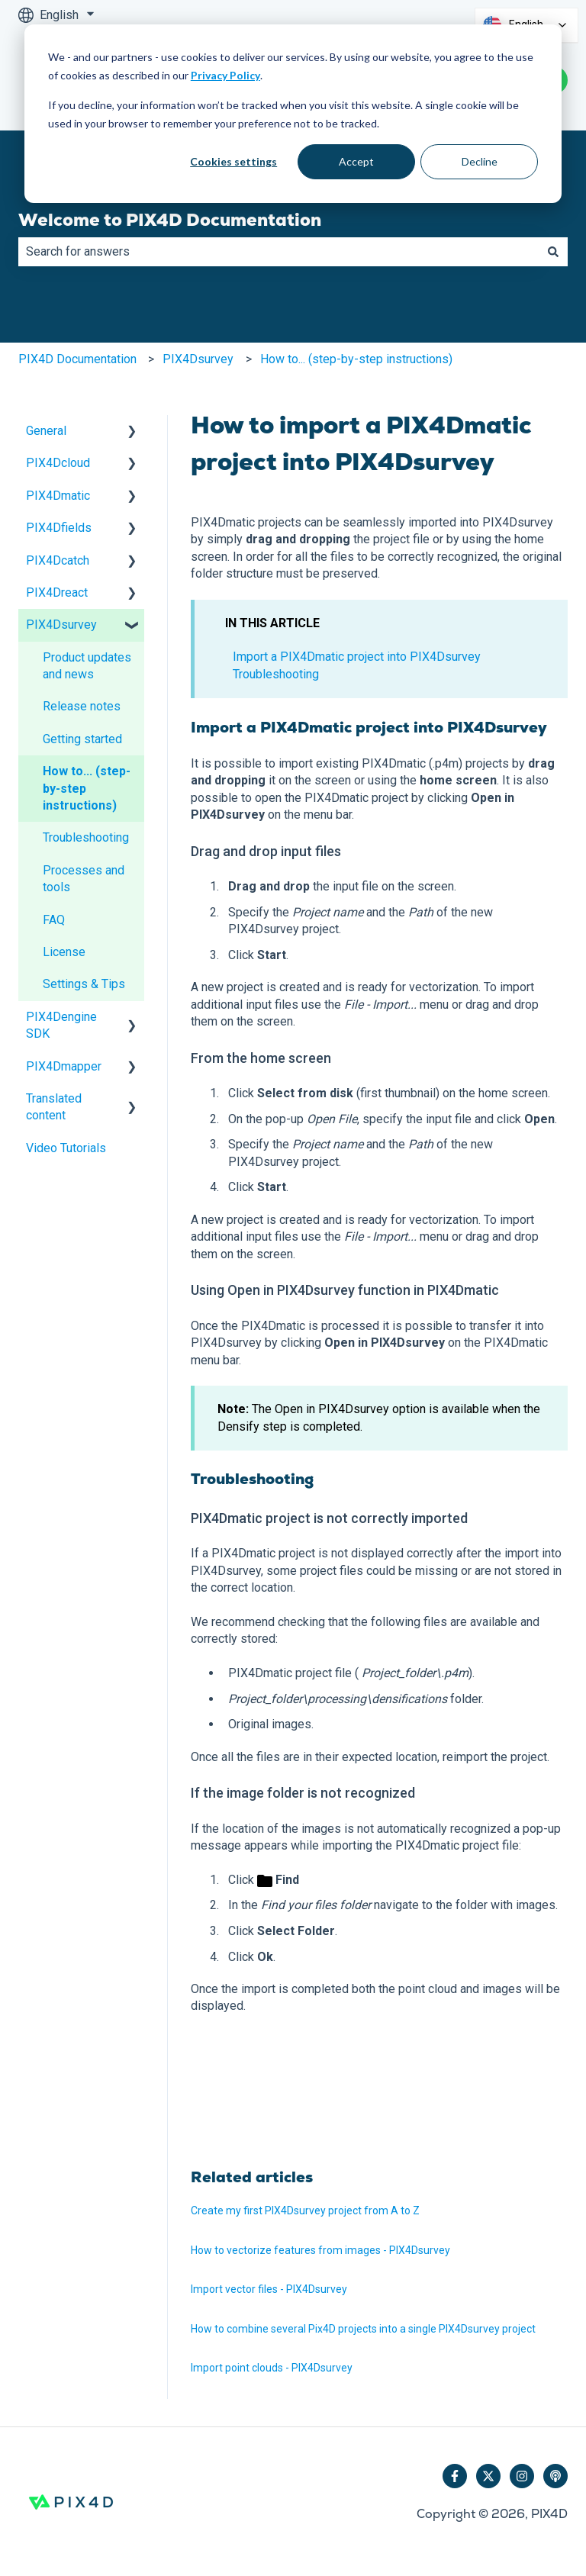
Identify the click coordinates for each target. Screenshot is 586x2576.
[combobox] (278, 251)
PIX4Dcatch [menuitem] (57, 560)
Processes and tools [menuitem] (83, 878)
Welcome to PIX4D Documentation (169, 219)
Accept (356, 161)
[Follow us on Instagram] (522, 2476)
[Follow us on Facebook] (455, 2476)
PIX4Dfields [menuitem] (59, 527)
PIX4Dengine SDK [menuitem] (61, 1025)
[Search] (553, 251)
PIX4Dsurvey (198, 359)
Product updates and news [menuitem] (87, 665)
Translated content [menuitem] (54, 1106)
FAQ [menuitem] (54, 920)
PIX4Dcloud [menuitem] (58, 463)
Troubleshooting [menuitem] (86, 837)
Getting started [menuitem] (82, 739)
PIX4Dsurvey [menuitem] (61, 624)
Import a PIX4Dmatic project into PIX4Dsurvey (357, 656)
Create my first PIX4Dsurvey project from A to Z (305, 2210)
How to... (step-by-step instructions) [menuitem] (86, 788)
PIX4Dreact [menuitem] (57, 592)
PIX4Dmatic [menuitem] (58, 495)
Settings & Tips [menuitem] (84, 984)
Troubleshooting (276, 674)
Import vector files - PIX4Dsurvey (269, 2289)
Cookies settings (233, 161)
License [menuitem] (64, 952)
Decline (479, 161)
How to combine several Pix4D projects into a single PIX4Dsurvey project (363, 2329)
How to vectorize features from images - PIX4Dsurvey (320, 2250)
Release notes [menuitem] (82, 706)
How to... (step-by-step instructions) (356, 359)
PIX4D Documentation (77, 359)
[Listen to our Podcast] (555, 2476)
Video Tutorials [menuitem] (66, 1148)
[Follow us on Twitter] (488, 2476)
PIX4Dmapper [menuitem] (63, 1066)
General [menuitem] (46, 430)
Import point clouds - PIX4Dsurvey (272, 2368)
